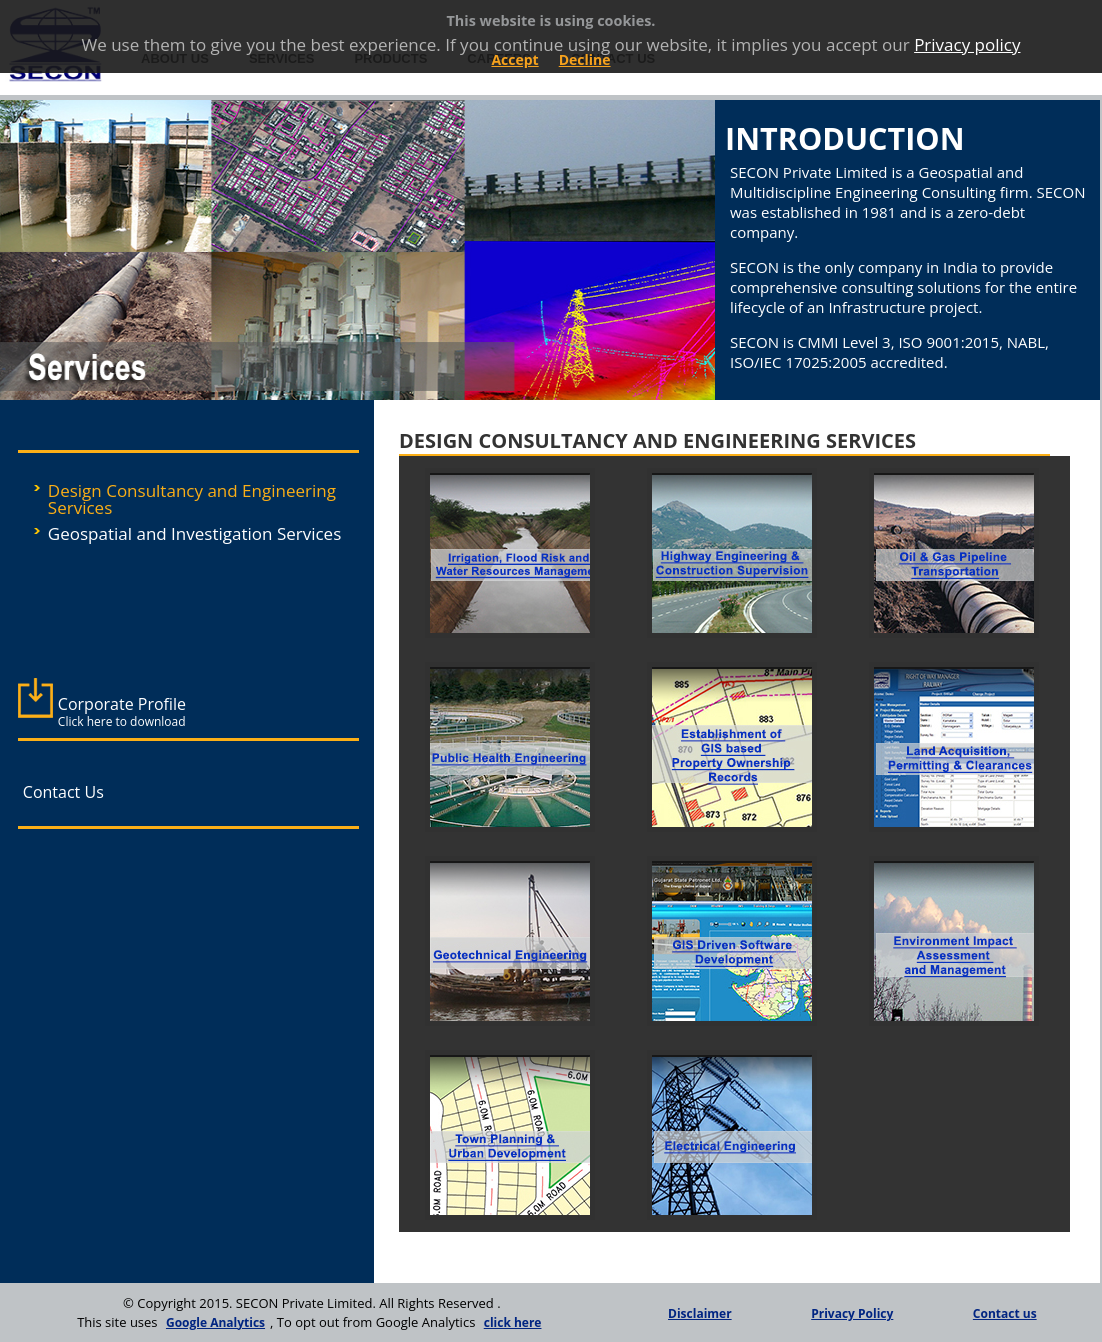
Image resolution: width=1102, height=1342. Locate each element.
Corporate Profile (122, 711)
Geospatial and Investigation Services (194, 533)
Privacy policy (967, 44)
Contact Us (63, 792)
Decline (585, 59)
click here (513, 1322)
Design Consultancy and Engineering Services (192, 499)
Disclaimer (700, 1313)
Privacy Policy (852, 1313)
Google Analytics (215, 1322)
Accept (514, 59)
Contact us (1005, 1313)
